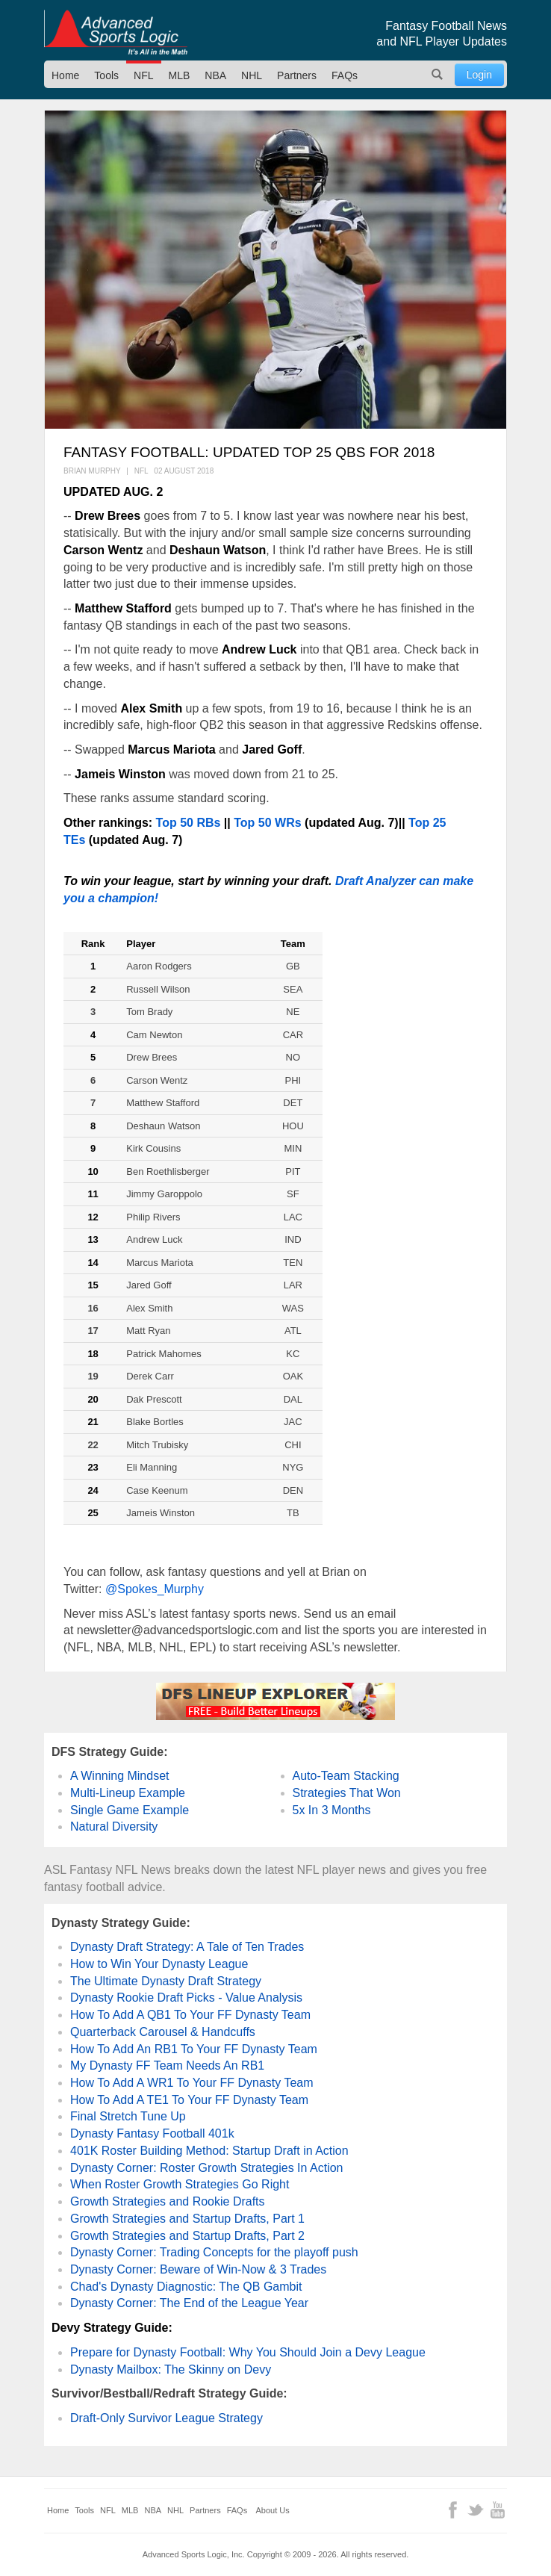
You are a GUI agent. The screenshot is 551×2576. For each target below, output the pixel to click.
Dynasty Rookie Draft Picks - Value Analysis (186, 1997)
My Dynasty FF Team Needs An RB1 (167, 2065)
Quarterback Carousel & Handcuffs (162, 2032)
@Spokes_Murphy (154, 1589)
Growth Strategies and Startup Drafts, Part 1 (187, 2218)
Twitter (475, 2510)
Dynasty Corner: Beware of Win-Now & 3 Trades (198, 2269)
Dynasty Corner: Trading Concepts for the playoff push (214, 2252)
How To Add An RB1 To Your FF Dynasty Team (193, 2049)
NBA (215, 75)
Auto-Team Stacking (346, 1775)
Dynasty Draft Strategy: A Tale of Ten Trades (187, 1946)
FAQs (344, 75)
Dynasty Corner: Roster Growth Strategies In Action (206, 2167)
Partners (297, 75)
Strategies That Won (347, 1793)
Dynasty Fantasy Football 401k (152, 2133)
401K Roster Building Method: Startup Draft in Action (209, 2150)
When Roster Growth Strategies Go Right (179, 2184)
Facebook (452, 2510)
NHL (251, 75)
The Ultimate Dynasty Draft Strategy (165, 1981)
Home (65, 75)
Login (479, 75)
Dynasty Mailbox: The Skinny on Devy (170, 2369)
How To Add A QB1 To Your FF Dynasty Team (190, 2014)
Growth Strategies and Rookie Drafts (167, 2201)
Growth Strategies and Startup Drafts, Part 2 (187, 2235)
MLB (179, 75)
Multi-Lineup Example (127, 1793)
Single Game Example (129, 1810)
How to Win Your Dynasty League (159, 1964)
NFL (143, 75)
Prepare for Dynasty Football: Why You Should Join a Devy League (248, 2352)
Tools (106, 75)
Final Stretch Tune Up (128, 2116)
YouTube (497, 2510)
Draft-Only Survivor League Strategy (166, 2418)
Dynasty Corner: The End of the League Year (189, 2303)
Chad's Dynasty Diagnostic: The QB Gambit (186, 2286)
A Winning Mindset (119, 1775)
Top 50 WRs (267, 822)
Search (437, 74)
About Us (273, 2510)
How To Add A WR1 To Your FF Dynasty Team (192, 2082)
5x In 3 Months (332, 1810)
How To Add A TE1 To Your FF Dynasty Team (189, 2100)
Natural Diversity (114, 1826)
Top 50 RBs (188, 822)
